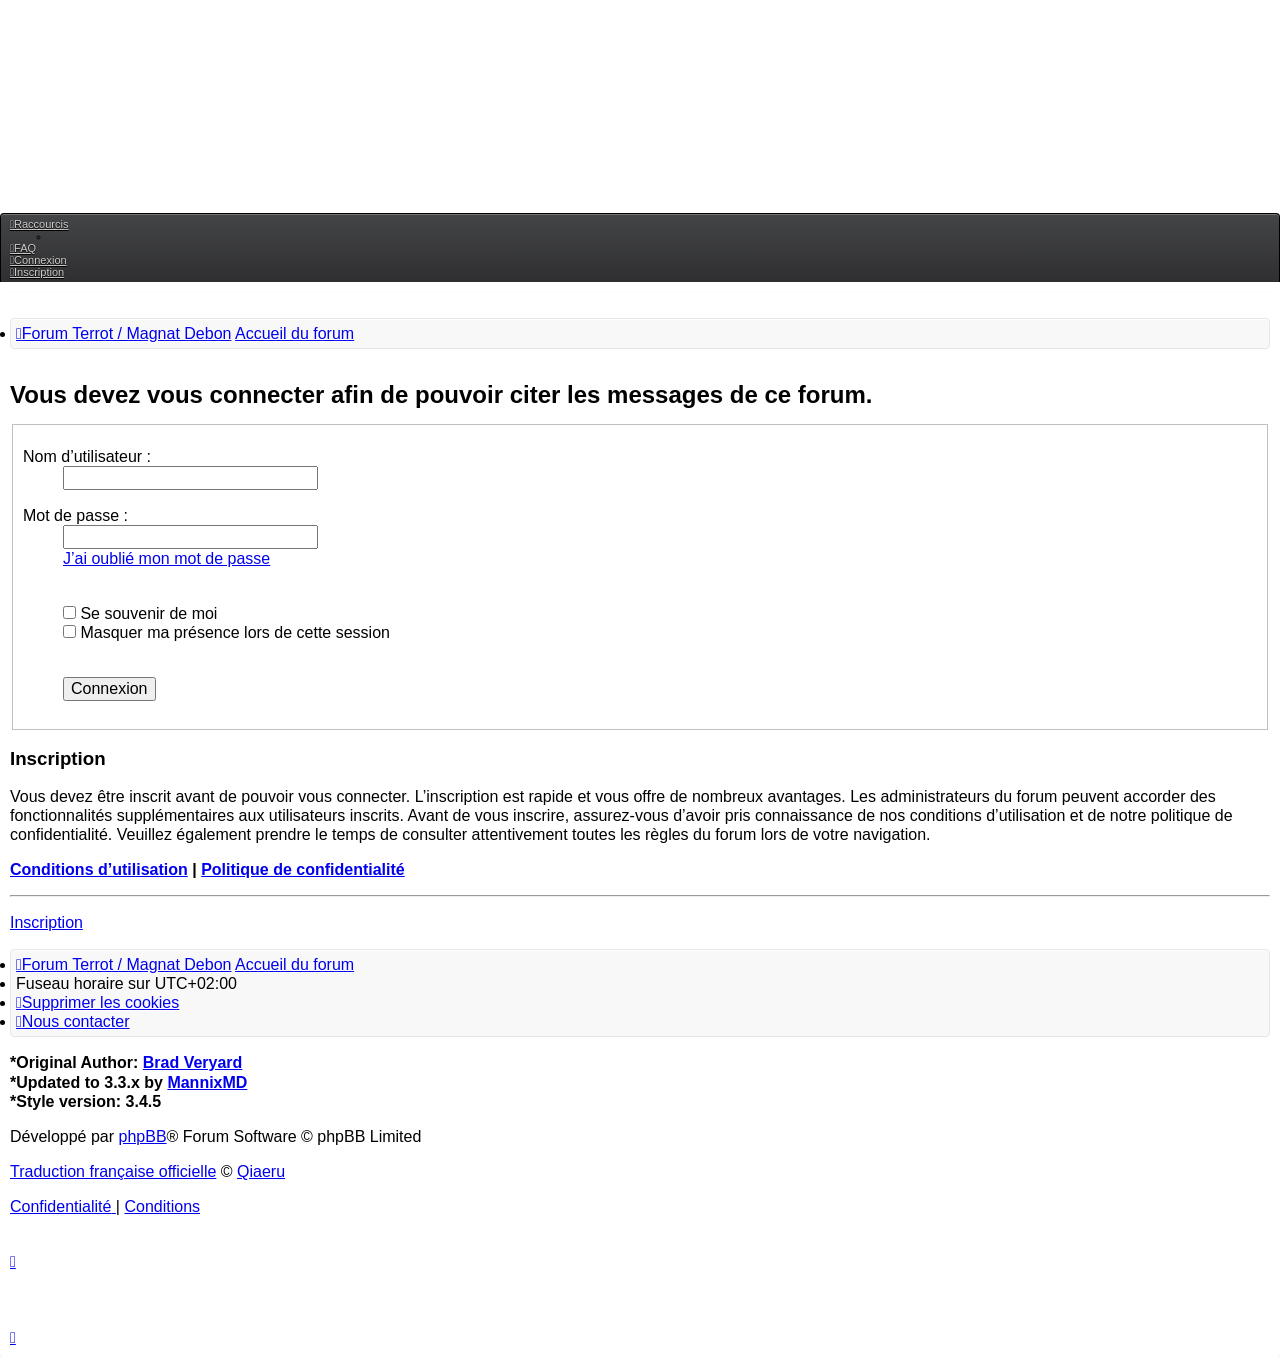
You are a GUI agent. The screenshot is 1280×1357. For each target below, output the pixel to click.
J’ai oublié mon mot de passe (166, 558)
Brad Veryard (193, 1062)
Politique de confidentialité (303, 869)
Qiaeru (261, 1171)
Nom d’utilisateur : (87, 456)
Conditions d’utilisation (99, 869)
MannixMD (207, 1082)
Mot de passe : (75, 515)
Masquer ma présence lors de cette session (226, 632)
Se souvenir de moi (140, 613)
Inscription (46, 922)
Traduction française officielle (113, 1171)
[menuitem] (23, 248)
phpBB (143, 1136)
